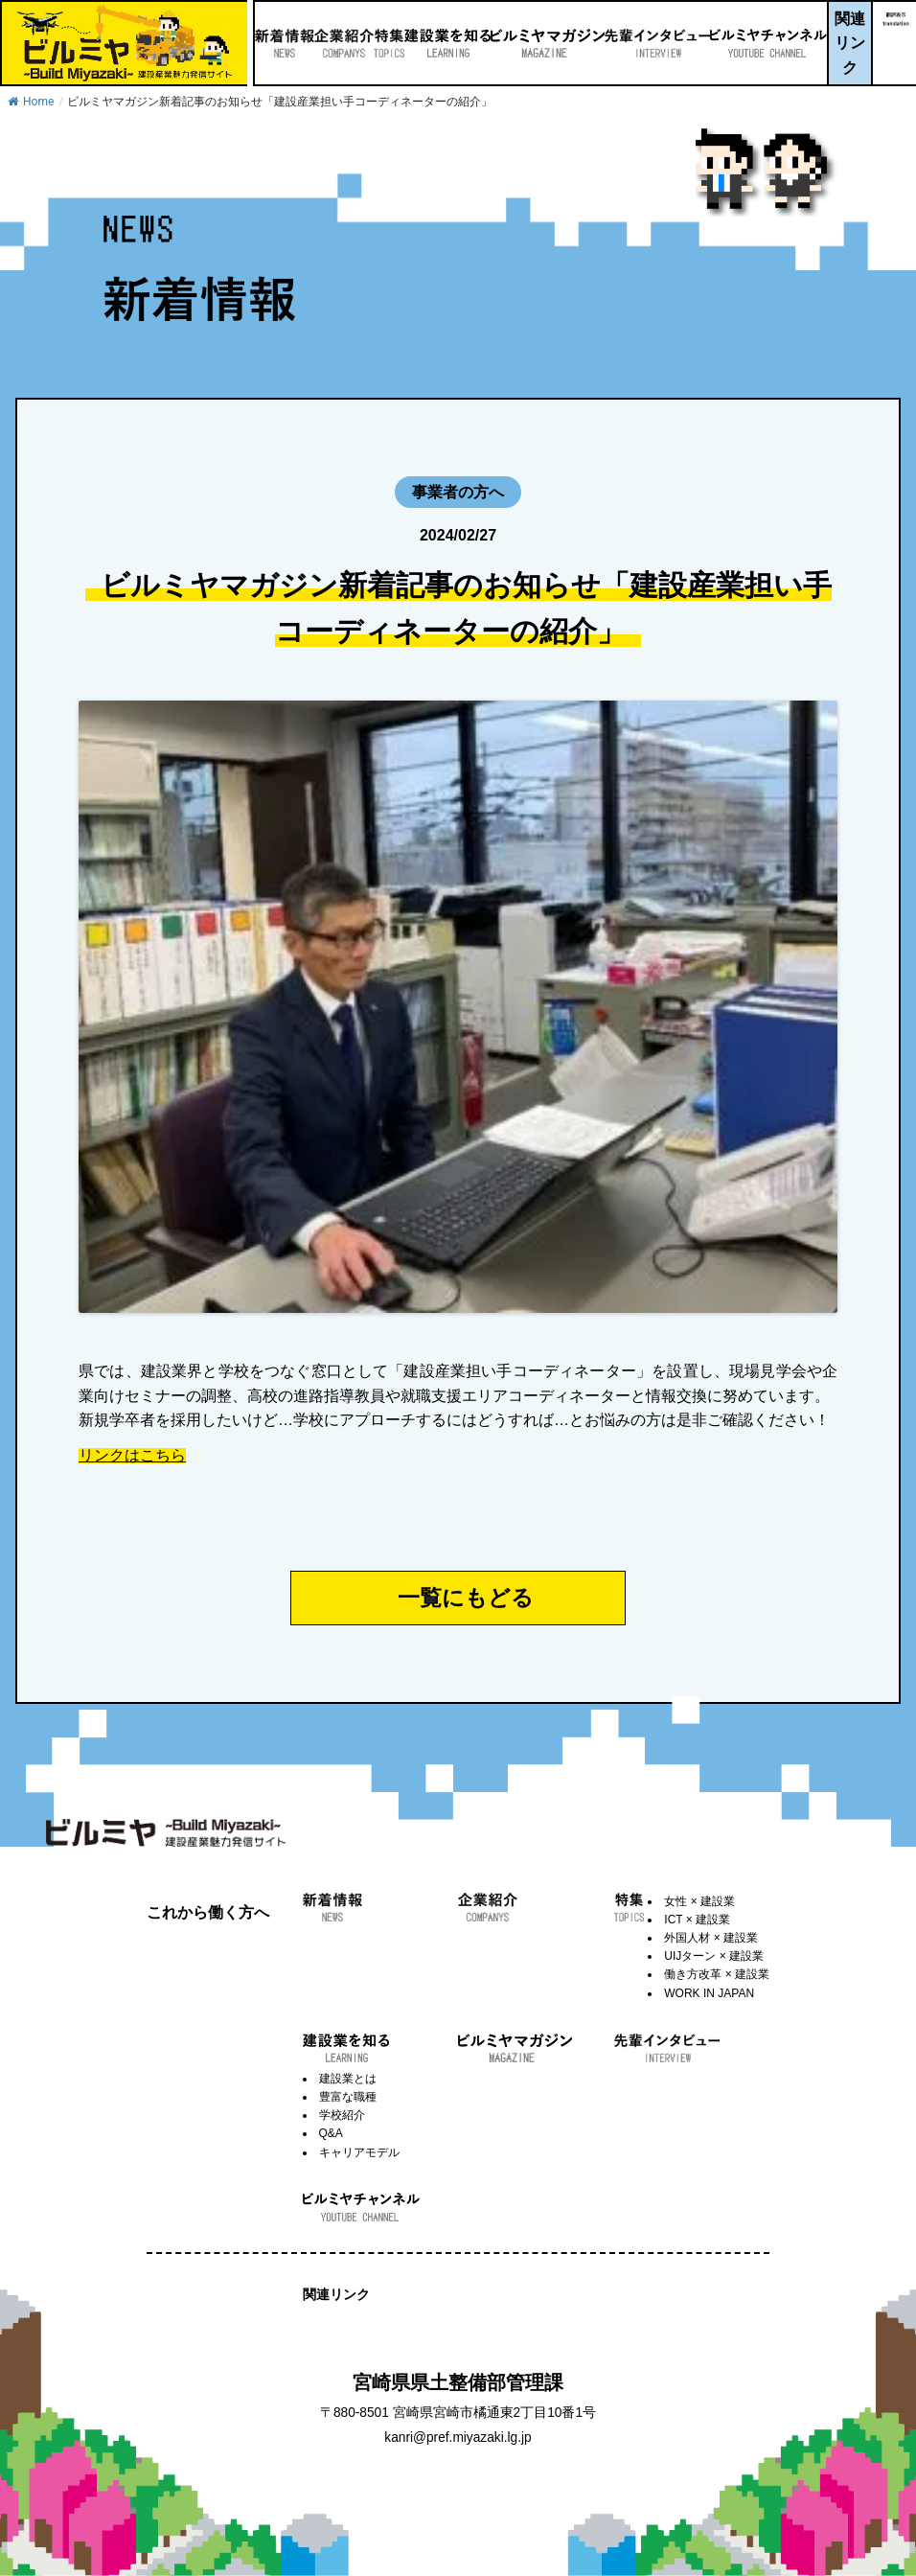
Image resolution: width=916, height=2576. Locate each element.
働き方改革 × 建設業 (716, 1974)
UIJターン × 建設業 (714, 1956)
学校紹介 (342, 2115)
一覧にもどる (466, 1597)
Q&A (331, 2133)
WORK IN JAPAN (709, 1993)
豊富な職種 (348, 2097)
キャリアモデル (359, 2152)
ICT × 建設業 (697, 1919)
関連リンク (845, 43)
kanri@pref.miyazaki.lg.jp (457, 2437)
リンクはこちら (132, 1455)
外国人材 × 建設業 (711, 1937)
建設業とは (348, 2078)
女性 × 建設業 (699, 1901)
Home (31, 101)
